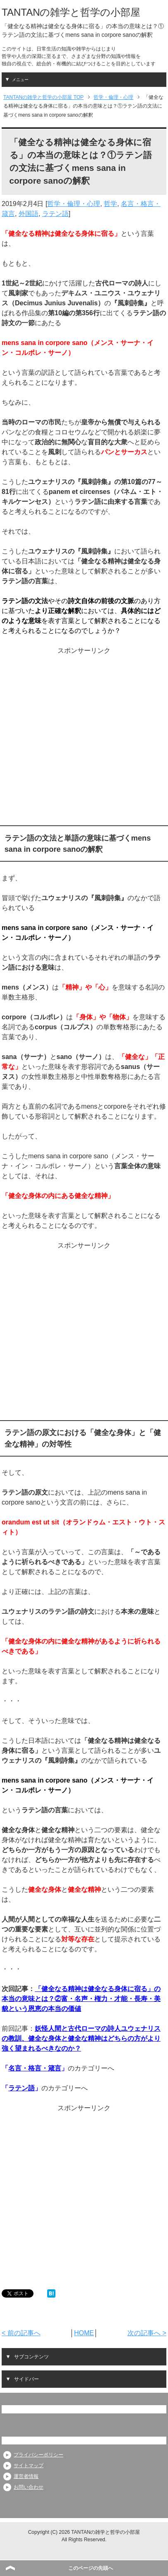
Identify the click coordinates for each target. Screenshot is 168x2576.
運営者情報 (26, 2476)
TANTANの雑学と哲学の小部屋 (71, 12)
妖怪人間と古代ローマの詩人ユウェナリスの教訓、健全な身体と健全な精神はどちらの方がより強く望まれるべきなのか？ (81, 2038)
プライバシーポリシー (38, 2455)
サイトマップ (28, 2465)
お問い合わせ (28, 2487)
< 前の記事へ (21, 2332)
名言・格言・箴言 (34, 2068)
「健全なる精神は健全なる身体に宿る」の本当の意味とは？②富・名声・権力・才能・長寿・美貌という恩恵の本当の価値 (81, 1998)
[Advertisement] (83, 738)
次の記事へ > (146, 2332)
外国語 (28, 213)
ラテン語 (55, 213)
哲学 (110, 203)
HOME (84, 2332)
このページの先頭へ (90, 2568)
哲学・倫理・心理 (73, 203)
